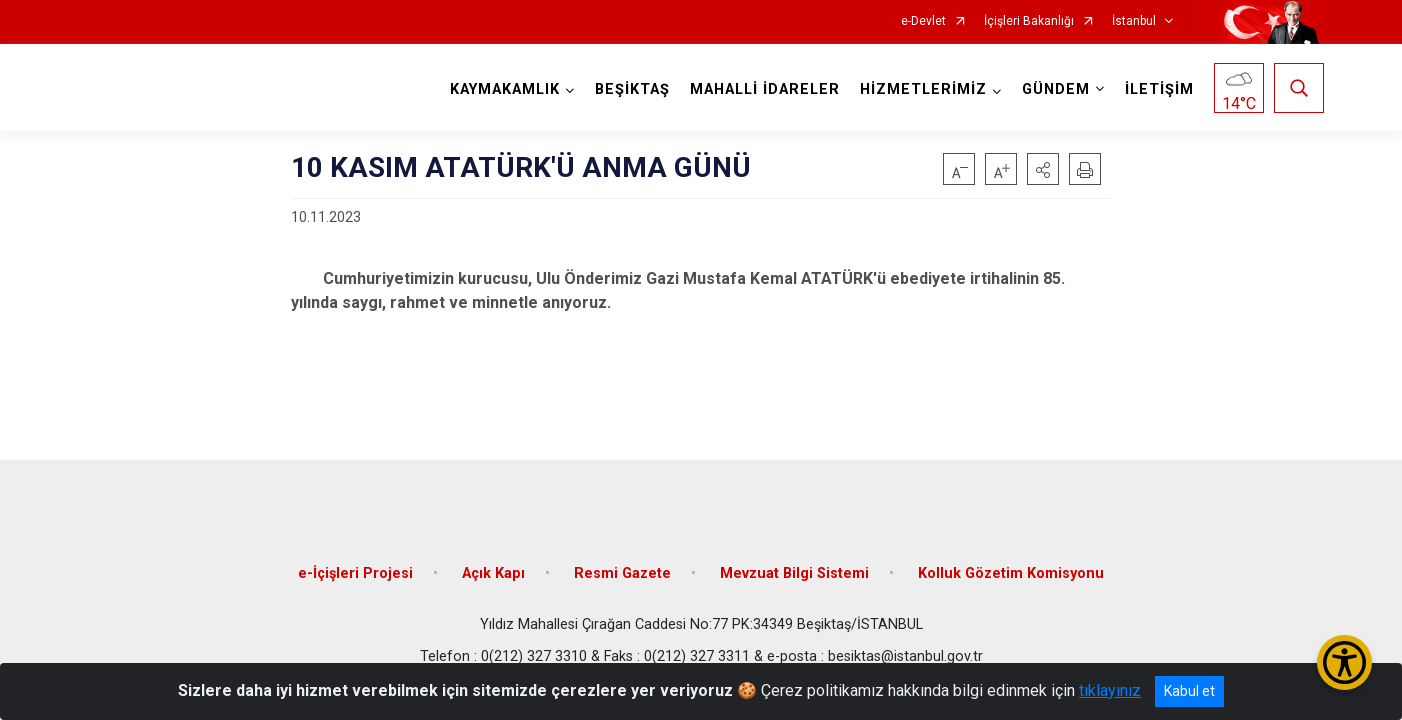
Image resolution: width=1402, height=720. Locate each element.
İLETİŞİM (1159, 89)
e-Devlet (923, 21)
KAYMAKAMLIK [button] (505, 89)
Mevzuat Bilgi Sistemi (794, 572)
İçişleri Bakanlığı (1029, 21)
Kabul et (1189, 691)
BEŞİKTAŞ (632, 89)
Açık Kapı (493, 572)
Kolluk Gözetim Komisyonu (1011, 572)
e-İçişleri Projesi (355, 572)
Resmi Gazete (622, 572)
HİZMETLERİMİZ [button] (923, 89)
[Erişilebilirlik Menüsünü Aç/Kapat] (1344, 662)
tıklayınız (1110, 690)
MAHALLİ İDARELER (765, 89)
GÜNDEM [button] (1056, 89)
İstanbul (1134, 21)
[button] (1043, 169)
